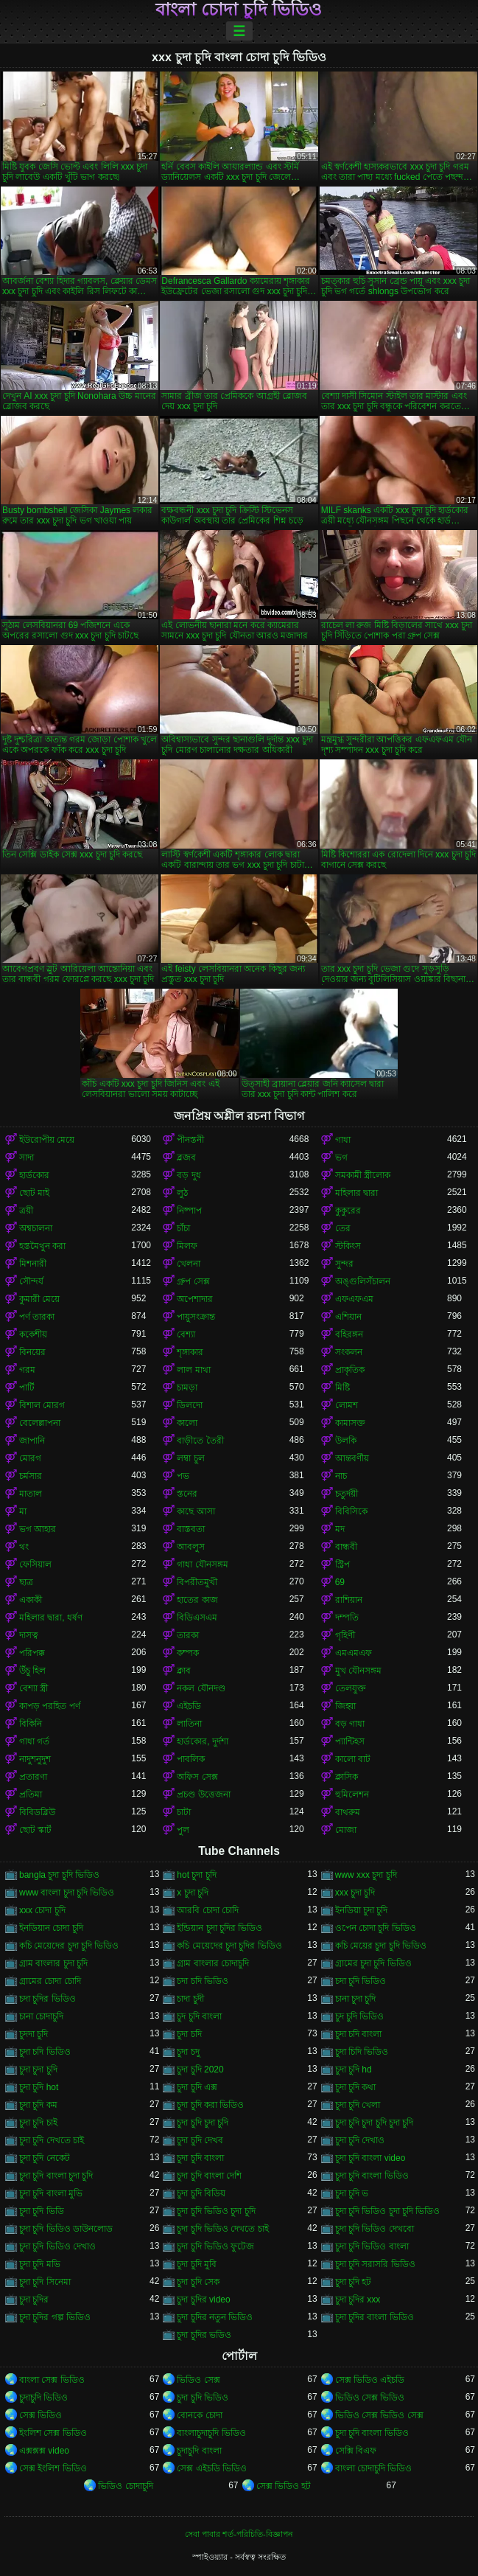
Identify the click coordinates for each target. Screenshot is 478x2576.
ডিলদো (190, 1405)
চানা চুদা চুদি (355, 1999)
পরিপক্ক (32, 1653)
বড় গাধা (350, 1724)
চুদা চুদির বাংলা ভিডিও (374, 2317)
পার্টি (27, 1387)
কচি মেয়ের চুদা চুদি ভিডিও (380, 1945)
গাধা (343, 1140)
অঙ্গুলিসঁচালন (362, 1281)
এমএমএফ (353, 1653)
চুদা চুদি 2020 (200, 2069)
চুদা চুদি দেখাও (360, 2140)
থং (24, 1547)
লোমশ (346, 1405)
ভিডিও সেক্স (198, 2380)
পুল (183, 1830)
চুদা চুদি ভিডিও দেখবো (374, 2229)
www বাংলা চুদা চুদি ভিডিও (66, 1892)
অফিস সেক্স (197, 1777)
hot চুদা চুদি (196, 1875)
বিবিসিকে (351, 1511)
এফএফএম (354, 1299)
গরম (27, 1370)
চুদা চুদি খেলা (358, 2105)
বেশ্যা (186, 1334)
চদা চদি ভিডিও (202, 1981)
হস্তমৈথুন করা (42, 1246)
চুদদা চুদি (33, 2034)
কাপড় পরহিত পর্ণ (49, 1706)
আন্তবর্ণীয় (352, 1458)
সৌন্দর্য (31, 1281)
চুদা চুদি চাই (38, 2122)
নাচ (341, 1476)
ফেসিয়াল (35, 1564)
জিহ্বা (345, 1706)
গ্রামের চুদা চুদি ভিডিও (373, 1963)
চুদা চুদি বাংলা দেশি (209, 2176)
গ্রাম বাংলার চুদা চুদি (53, 1963)
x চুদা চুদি (192, 1892)
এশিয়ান (348, 1317)
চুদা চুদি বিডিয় (201, 2193)
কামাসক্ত (350, 1423)
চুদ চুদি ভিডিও (359, 2016)
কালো (187, 1423)
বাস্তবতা (191, 1529)
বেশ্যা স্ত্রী (33, 1688)
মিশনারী (32, 1264)
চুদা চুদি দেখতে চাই (51, 2140)
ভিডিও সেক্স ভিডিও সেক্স (379, 2415)
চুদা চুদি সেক (198, 2282)
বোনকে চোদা (199, 2415)
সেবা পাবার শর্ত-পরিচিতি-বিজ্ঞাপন (238, 2534)
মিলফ (187, 1246)
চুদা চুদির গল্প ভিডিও (55, 2317)
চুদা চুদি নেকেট (44, 2158)
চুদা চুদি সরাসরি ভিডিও (375, 2264)
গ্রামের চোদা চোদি (50, 1981)
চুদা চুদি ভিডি (41, 2211)
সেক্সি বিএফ (355, 2451)
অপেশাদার (195, 1299)
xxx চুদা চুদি (355, 1892)
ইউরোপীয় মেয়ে (46, 1140)
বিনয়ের (32, 1352)
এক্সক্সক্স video (44, 2451)
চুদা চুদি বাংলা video (370, 2158)
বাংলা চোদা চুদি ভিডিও (238, 9)
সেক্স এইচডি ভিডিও (212, 2468)
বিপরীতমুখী (197, 1582)
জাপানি (32, 1440)
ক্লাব (184, 1670)
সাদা (26, 1157)
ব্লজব (186, 1157)
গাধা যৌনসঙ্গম (202, 1564)
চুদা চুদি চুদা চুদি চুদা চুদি (374, 2122)
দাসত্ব (28, 1635)
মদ (340, 1529)
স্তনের (187, 1494)
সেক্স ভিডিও (40, 2415)
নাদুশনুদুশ (35, 1759)
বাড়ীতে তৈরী (200, 1440)
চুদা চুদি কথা (355, 2087)
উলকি (345, 1440)
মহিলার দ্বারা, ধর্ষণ (50, 1617)
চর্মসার (30, 1476)
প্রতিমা (30, 1794)
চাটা (184, 1812)
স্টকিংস (348, 1246)
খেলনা (188, 1264)
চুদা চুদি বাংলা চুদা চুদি (56, 2176)
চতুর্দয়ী (346, 1494)
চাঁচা (183, 1228)
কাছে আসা (195, 1511)
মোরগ (30, 1458)
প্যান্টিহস (350, 1741)
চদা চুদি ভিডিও (361, 1981)
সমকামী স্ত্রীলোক (362, 1175)
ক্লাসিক (346, 1777)
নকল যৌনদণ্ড (201, 1688)
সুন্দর (344, 1264)
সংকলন (348, 1352)
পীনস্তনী (190, 1140)
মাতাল (30, 1494)
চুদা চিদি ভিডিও (362, 2052)
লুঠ (182, 1193)
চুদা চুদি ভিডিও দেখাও (57, 2246)
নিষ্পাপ (189, 1210)
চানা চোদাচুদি (41, 2016)
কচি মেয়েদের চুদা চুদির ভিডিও (229, 1945)
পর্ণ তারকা (37, 1317)
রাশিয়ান (348, 1600)
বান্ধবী (346, 1547)
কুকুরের (348, 1210)
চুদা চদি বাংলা (358, 2034)
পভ (183, 1476)
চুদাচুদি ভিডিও (43, 2397)
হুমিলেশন (352, 1794)
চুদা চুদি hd (353, 2069)
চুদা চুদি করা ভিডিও (210, 2105)
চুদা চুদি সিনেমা (45, 2282)
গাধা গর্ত (34, 1741)
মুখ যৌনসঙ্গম (358, 1670)
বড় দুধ (188, 1175)
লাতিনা (189, 1724)
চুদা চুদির (34, 2299)
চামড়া (187, 1387)
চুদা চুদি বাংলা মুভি (50, 2193)
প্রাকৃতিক (350, 1370)
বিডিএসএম (197, 1617)
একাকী (30, 1600)
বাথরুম (347, 1812)
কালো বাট (352, 1759)
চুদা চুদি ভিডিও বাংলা (372, 2246)
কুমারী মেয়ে (39, 1299)
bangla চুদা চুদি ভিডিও (59, 1875)
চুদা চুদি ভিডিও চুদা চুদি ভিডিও (387, 2211)
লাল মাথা (193, 1370)
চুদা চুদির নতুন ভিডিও (215, 2317)
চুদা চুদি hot (38, 2087)
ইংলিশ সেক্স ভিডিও (53, 2433)
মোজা (345, 1830)
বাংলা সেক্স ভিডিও (52, 2380)
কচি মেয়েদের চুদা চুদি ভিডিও (69, 1945)
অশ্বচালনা (35, 1228)
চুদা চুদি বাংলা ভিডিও (372, 2176)
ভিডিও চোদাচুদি (125, 2486)
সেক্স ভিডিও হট (284, 2486)
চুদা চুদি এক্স (197, 2087)
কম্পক (188, 1653)
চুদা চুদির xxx (358, 2299)
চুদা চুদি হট (353, 2282)
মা (23, 1511)
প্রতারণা (33, 1777)
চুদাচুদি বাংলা (199, 2451)
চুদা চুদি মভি (39, 2264)
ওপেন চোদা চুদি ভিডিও (375, 1928)
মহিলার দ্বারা (356, 1193)
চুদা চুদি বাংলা (200, 2158)
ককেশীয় (33, 1334)
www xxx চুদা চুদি (366, 1875)
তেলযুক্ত (350, 1688)
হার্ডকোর (34, 1175)
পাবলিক (191, 1759)
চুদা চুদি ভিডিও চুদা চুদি (216, 2211)
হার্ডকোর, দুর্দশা (202, 1741)
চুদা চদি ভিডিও (45, 2052)
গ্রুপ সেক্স (193, 1281)
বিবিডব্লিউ (37, 1812)
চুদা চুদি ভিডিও (202, 2397)
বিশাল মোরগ (42, 1405)
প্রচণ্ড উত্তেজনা (203, 1794)
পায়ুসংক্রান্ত (196, 1317)
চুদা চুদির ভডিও (204, 2335)
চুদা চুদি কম (38, 2105)
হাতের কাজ (197, 1600)
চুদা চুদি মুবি (197, 2264)
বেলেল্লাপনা (39, 1423)
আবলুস (191, 1547)
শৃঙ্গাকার (190, 1352)
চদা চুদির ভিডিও (47, 1999)
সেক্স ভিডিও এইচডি (370, 2380)
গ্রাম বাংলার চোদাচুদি (213, 1963)
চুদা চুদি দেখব (200, 2140)
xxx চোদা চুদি (42, 1910)
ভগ (341, 1157)
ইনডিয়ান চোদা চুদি (51, 1928)
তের (343, 1228)
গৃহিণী (345, 1635)
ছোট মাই (34, 1193)
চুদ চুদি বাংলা (199, 2016)
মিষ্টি (342, 1387)
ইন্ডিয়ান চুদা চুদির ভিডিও (219, 1928)
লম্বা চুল (190, 1458)
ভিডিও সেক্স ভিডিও (370, 2397)
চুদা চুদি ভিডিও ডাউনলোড (66, 2229)
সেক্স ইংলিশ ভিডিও (53, 2468)
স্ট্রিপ (342, 1564)
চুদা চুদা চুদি (38, 2069)
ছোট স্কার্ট (35, 1830)
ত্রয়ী (26, 1210)
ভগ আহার (37, 1529)
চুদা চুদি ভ (352, 2193)
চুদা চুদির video (203, 2299)
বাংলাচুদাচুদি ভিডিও (211, 2433)
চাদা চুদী (190, 1999)
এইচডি (189, 1706)
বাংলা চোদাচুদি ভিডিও (373, 2468)
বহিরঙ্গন (349, 1334)
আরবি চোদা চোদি (208, 1910)
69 (340, 1582)
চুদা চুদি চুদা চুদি (202, 2122)
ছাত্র (26, 1582)
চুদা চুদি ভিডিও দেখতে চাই (222, 2229)
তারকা (188, 1635)
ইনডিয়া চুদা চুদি (361, 1910)
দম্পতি (347, 1617)
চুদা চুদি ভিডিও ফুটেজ (215, 2246)
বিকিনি (30, 1724)
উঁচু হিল (32, 1670)
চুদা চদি (189, 2034)
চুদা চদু (188, 2052)
